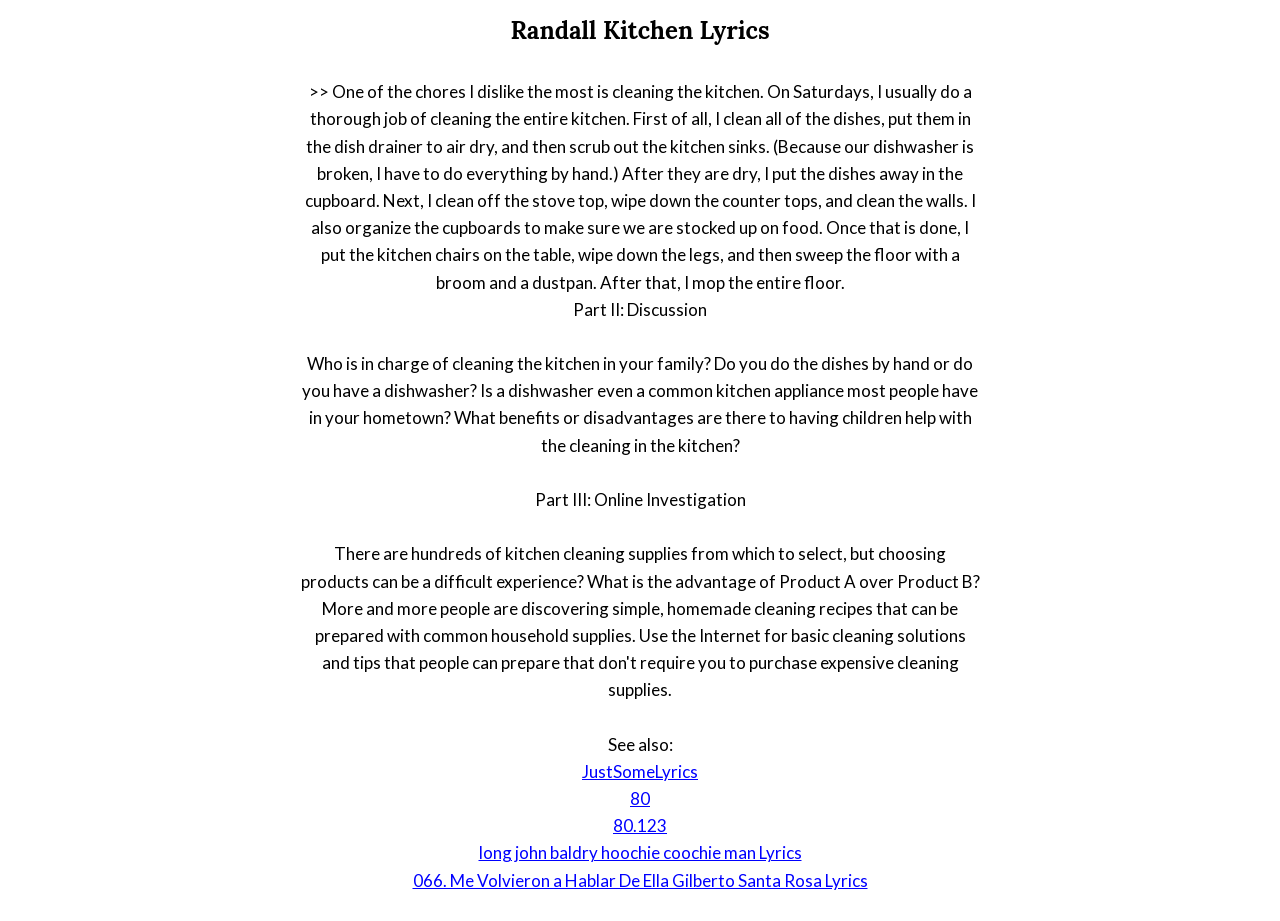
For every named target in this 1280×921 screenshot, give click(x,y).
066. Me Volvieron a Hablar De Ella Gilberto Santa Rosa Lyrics (640, 880)
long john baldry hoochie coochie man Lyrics (640, 852)
